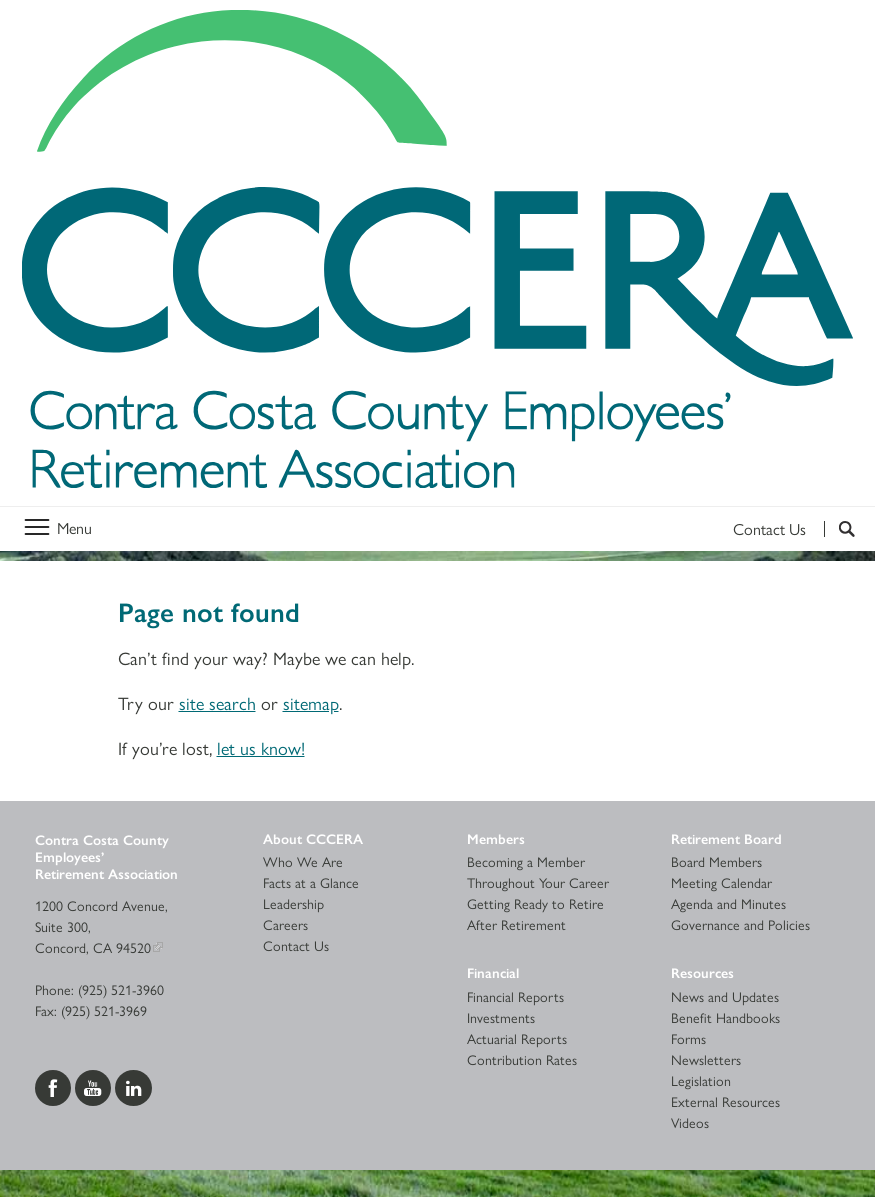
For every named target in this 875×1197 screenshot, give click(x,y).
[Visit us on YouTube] (95, 1086)
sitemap (311, 702)
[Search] (839, 529)
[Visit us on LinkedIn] (133, 1086)
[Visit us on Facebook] (55, 1086)
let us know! (261, 747)
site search (217, 702)
